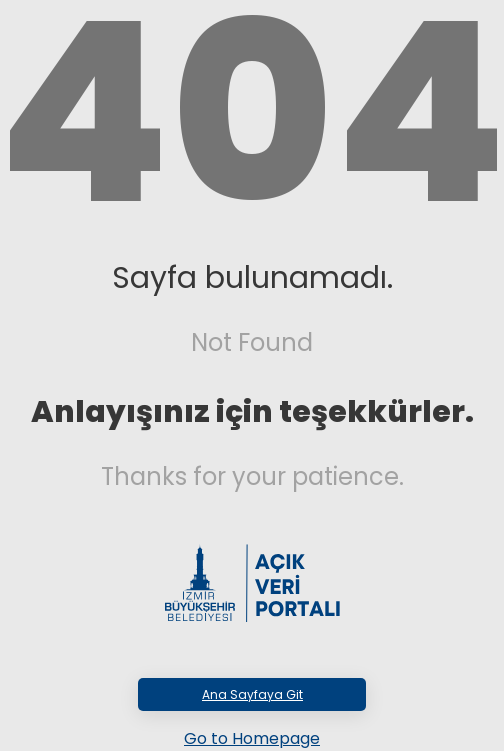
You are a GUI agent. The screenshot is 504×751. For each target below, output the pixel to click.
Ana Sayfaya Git (252, 694)
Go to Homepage (252, 738)
